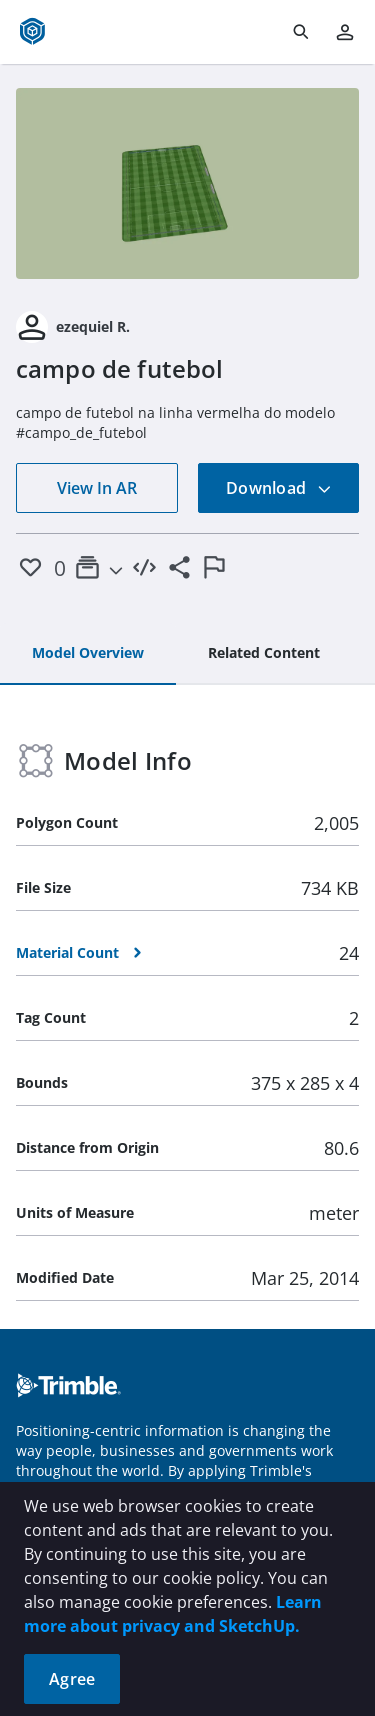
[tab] (88, 654)
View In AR (97, 488)
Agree (72, 1679)
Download (279, 488)
